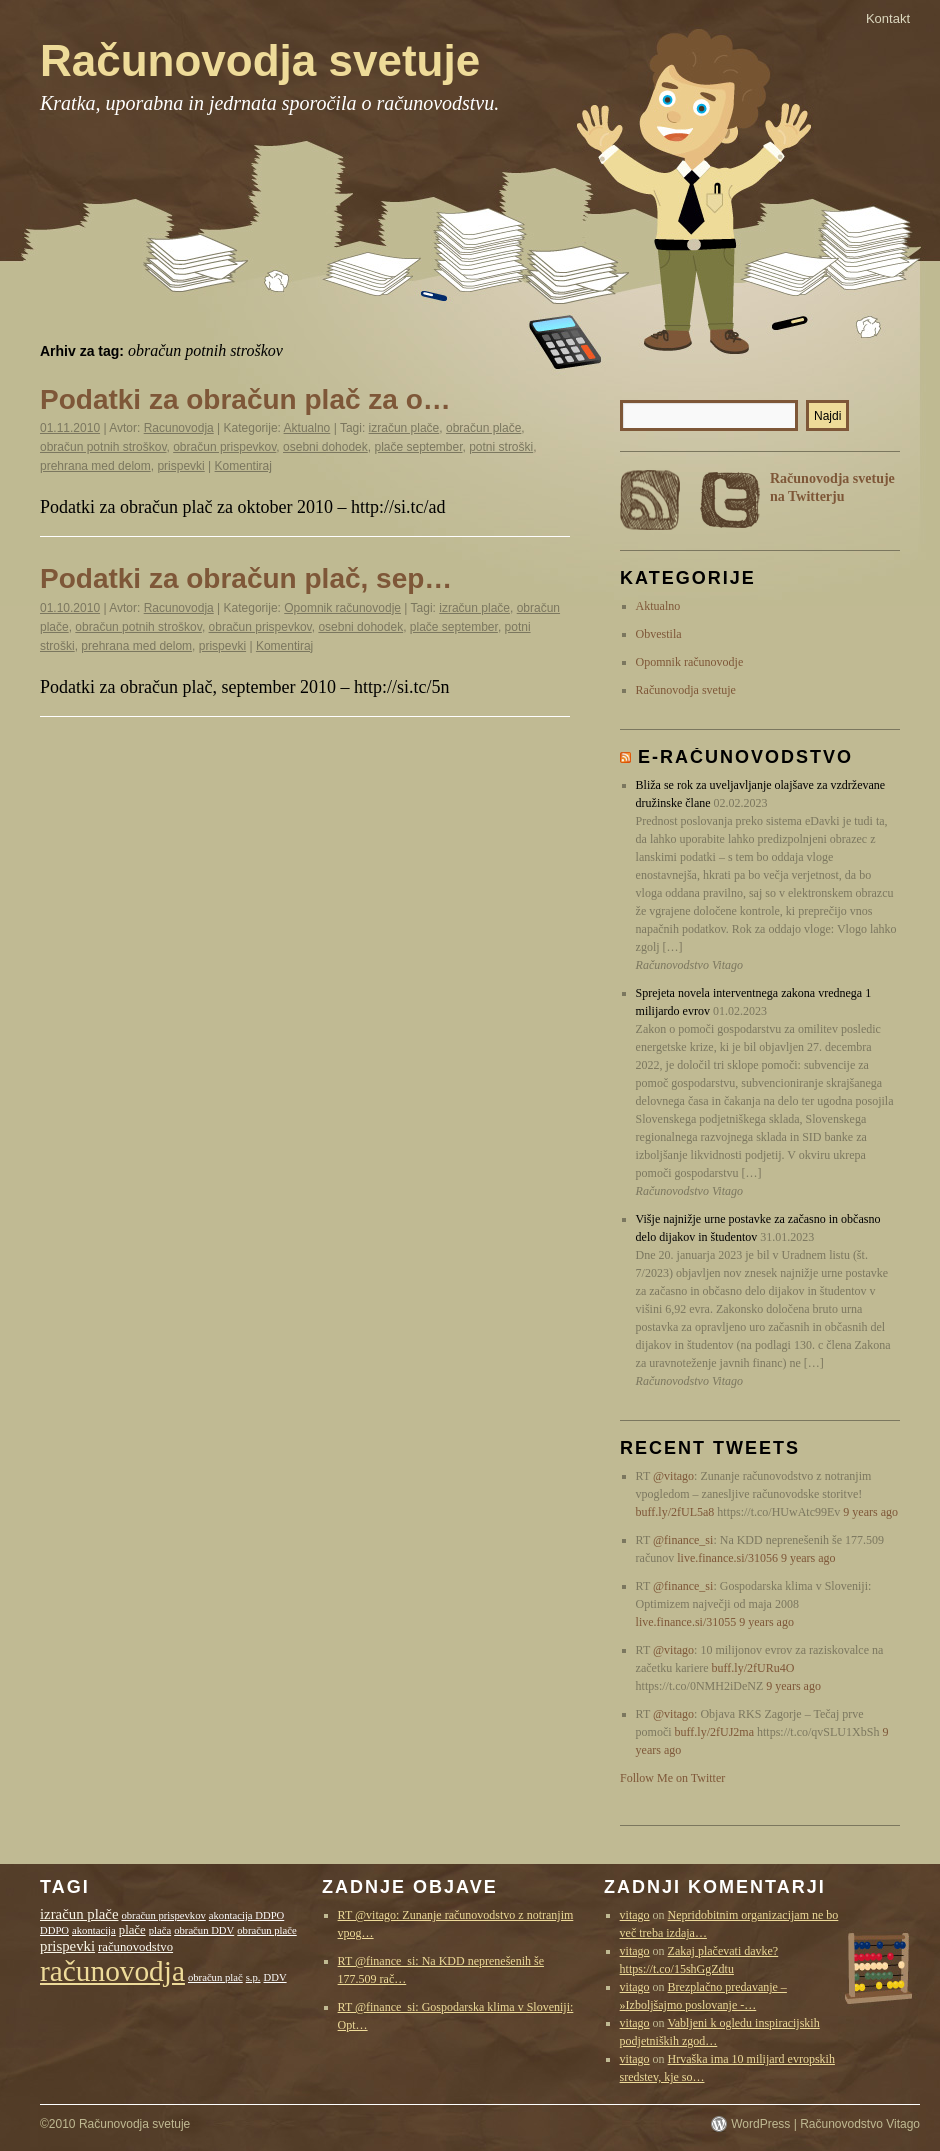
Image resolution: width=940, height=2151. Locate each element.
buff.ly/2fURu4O (753, 1668)
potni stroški (501, 447)
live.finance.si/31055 (686, 1622)
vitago (635, 1915)
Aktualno (307, 428)
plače (132, 1930)
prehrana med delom (95, 466)
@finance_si (683, 1540)
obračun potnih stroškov (103, 447)
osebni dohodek (325, 447)
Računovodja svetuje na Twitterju (832, 487)
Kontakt (888, 18)
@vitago (673, 1476)
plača (160, 1930)
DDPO (54, 1930)
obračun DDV (204, 1930)
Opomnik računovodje (342, 608)
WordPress (760, 2124)
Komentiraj (243, 466)
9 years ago (870, 1512)
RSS (650, 500)
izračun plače (404, 428)
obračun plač (215, 1977)
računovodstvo (135, 1947)
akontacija (94, 1930)
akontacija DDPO (246, 1915)
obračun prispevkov (224, 447)
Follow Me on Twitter (672, 1778)
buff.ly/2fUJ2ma (714, 1732)
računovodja (112, 1971)
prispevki (180, 466)
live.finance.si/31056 (727, 1558)
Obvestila (659, 634)
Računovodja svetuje (260, 60)
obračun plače (483, 428)
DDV (275, 1977)
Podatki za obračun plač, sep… (246, 578)
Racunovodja (179, 428)
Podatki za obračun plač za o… (245, 399)
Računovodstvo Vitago (860, 2124)
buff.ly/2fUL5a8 (675, 1512)
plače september (418, 447)
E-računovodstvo (745, 757)
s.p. (253, 1977)
